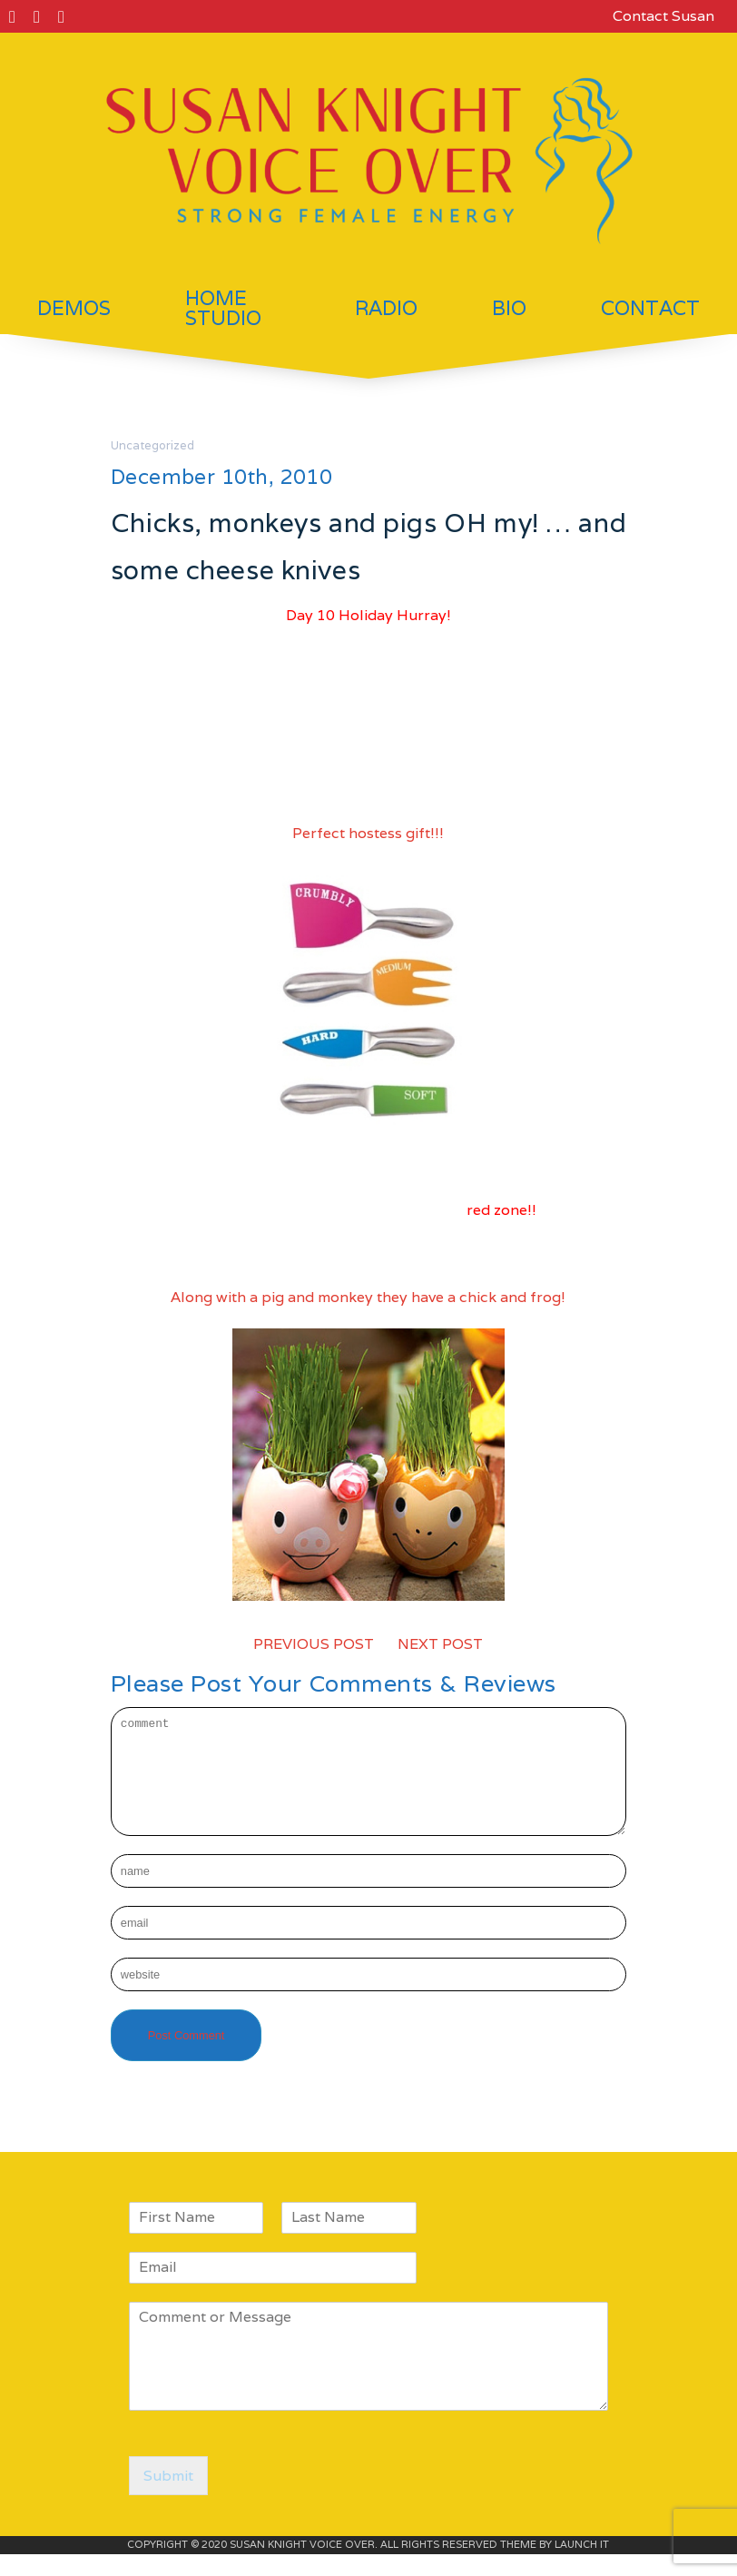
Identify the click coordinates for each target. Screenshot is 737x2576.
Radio (386, 308)
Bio (509, 308)
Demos (74, 308)
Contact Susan (663, 15)
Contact (650, 308)
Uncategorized (152, 445)
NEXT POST (440, 1644)
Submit (168, 2497)
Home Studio (223, 308)
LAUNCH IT (582, 2566)
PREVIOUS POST (313, 1644)
